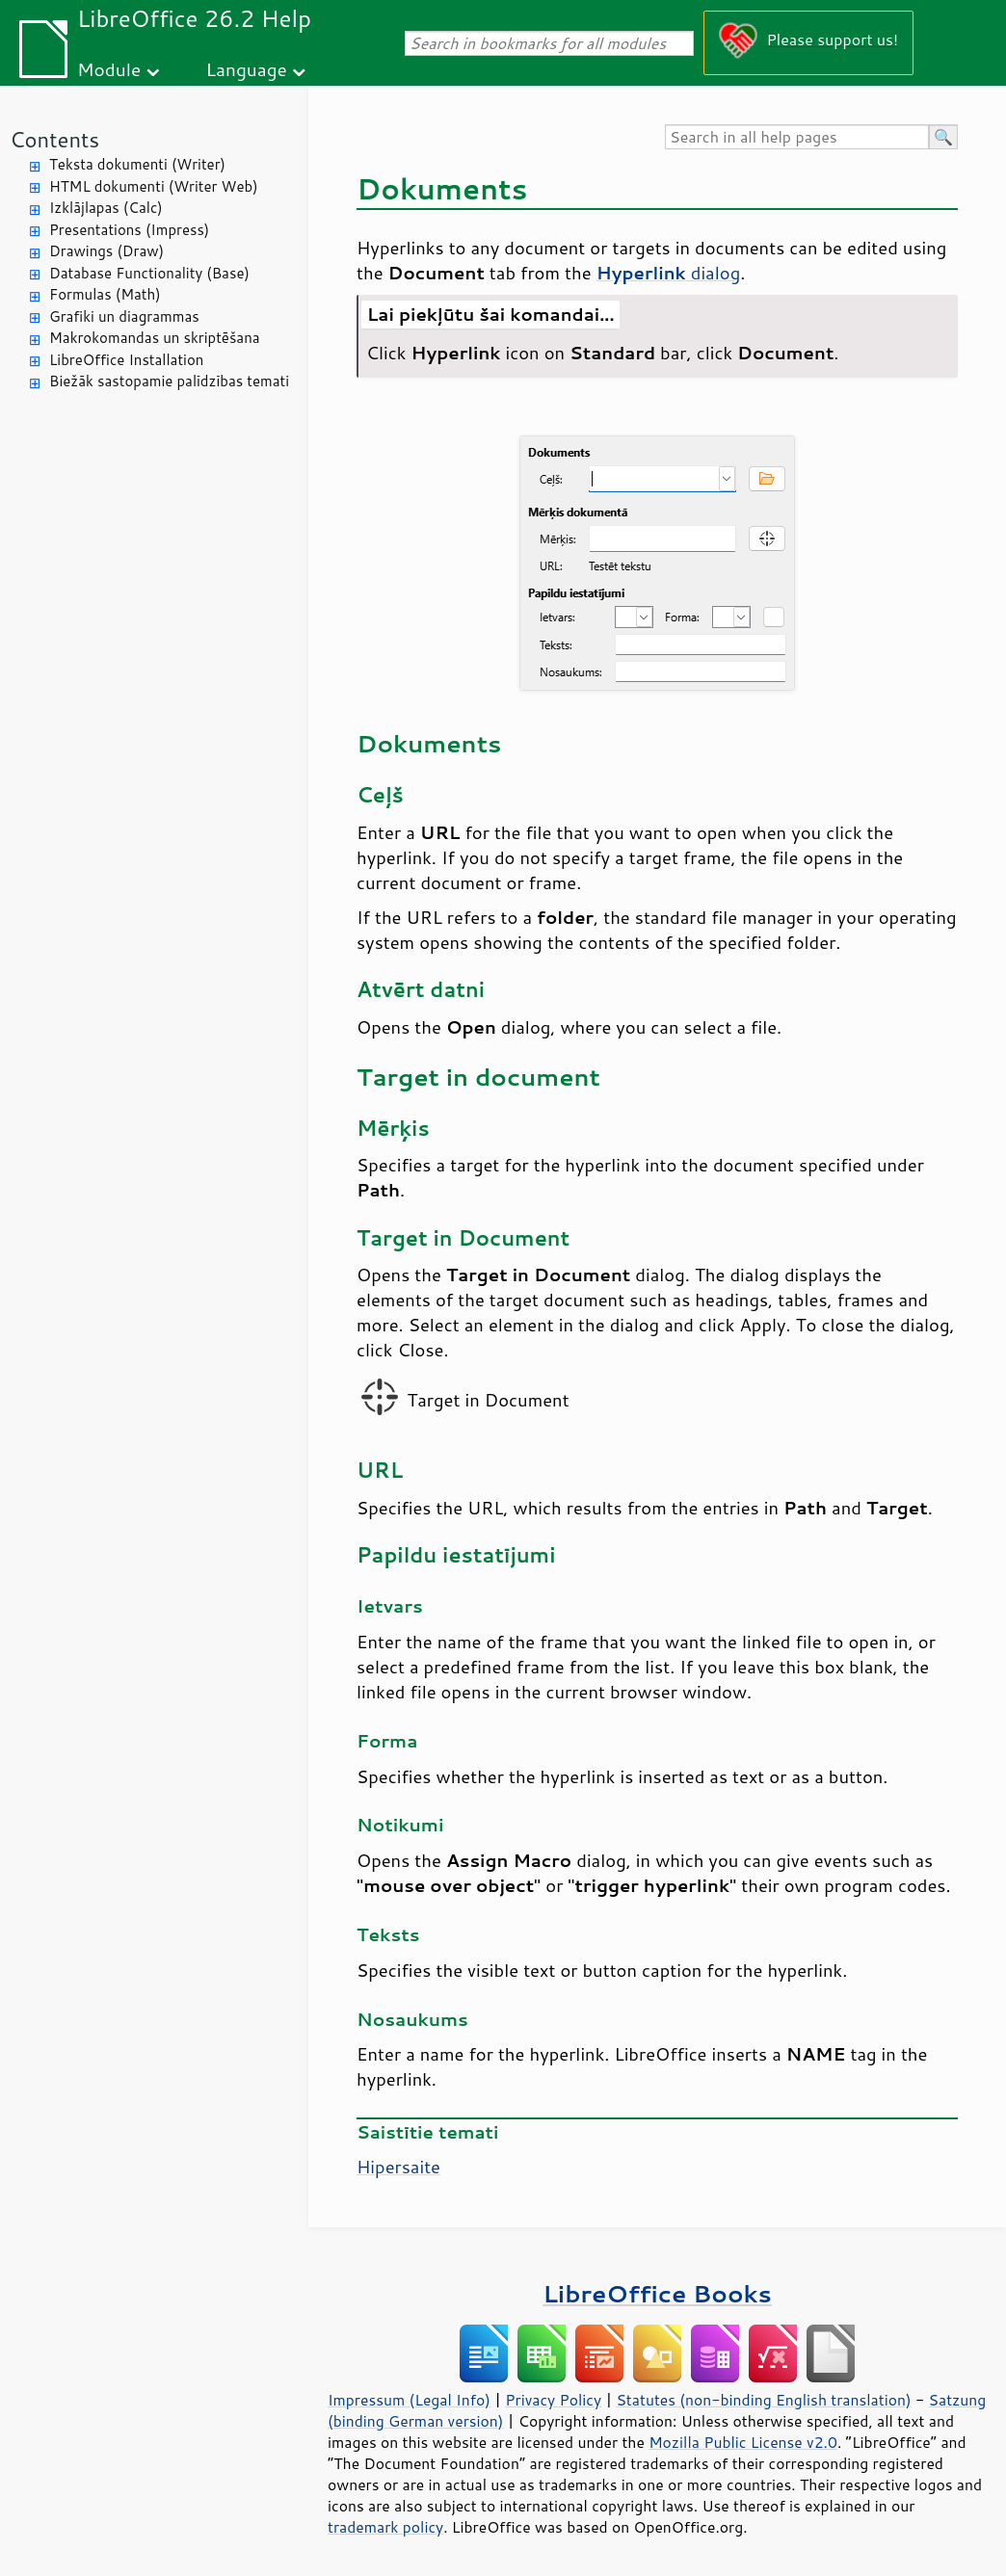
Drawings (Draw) (106, 251)
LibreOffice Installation (126, 360)
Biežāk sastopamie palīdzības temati (169, 381)
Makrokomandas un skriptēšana (154, 338)
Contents (54, 139)
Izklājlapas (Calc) (106, 207)
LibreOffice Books (657, 2293)
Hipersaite (398, 2166)
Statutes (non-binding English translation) (763, 2399)
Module (109, 69)
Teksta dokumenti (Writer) (137, 164)
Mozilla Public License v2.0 (743, 2442)
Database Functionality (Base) (149, 273)
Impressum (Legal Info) (409, 2399)
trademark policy (385, 2526)
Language (246, 69)
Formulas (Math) (105, 294)
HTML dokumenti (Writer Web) (153, 186)
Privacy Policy (553, 2399)
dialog (668, 272)
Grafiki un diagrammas (124, 316)
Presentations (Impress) (129, 230)
